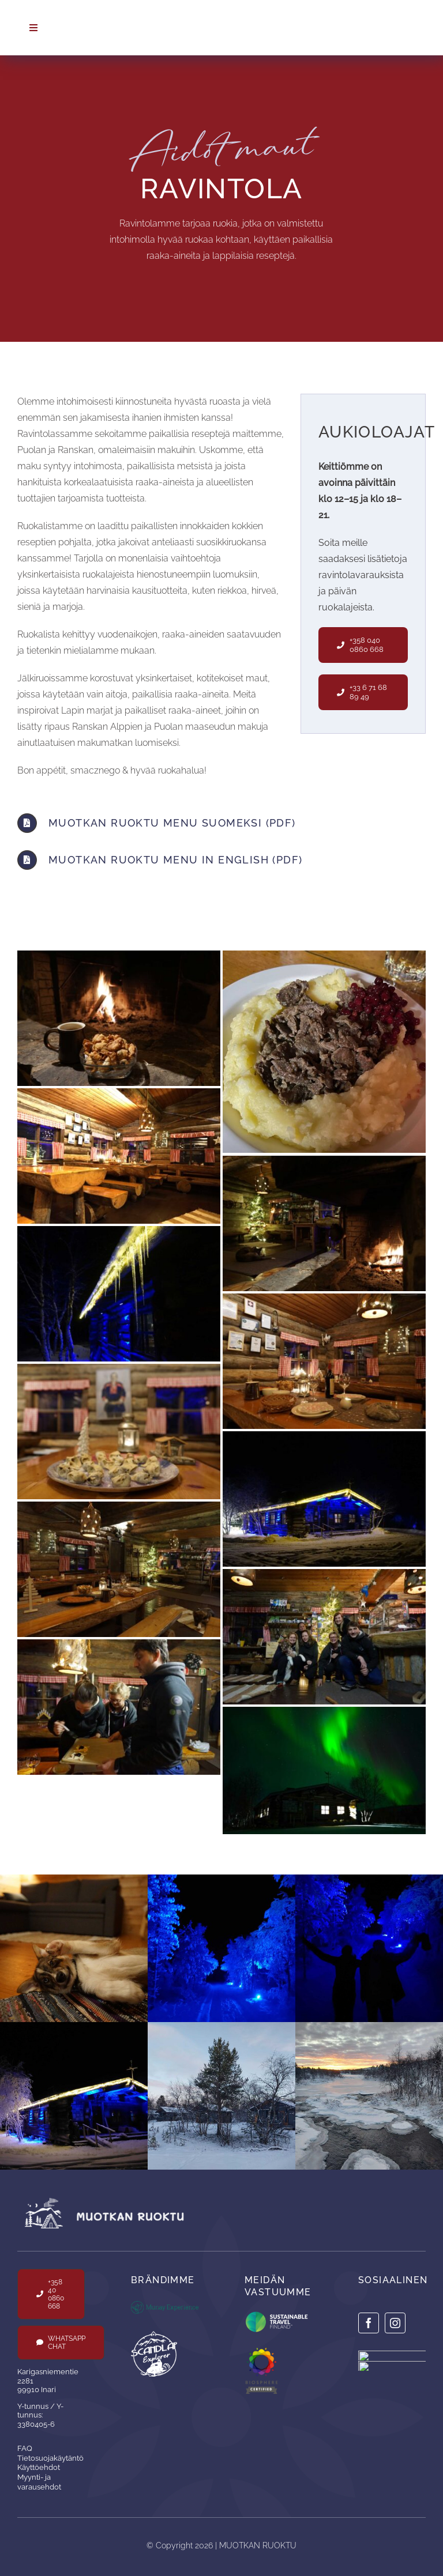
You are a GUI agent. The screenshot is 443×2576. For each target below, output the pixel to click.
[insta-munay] (392, 2354)
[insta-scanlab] (392, 2365)
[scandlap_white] (154, 2335)
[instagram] (395, 2323)
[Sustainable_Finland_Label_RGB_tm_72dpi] (278, 2311)
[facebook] (368, 2323)
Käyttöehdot (38, 2467)
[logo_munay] (164, 2305)
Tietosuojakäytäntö (50, 2458)
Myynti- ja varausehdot (39, 2482)
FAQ (24, 2448)
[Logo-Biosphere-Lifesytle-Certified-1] (268, 2352)
